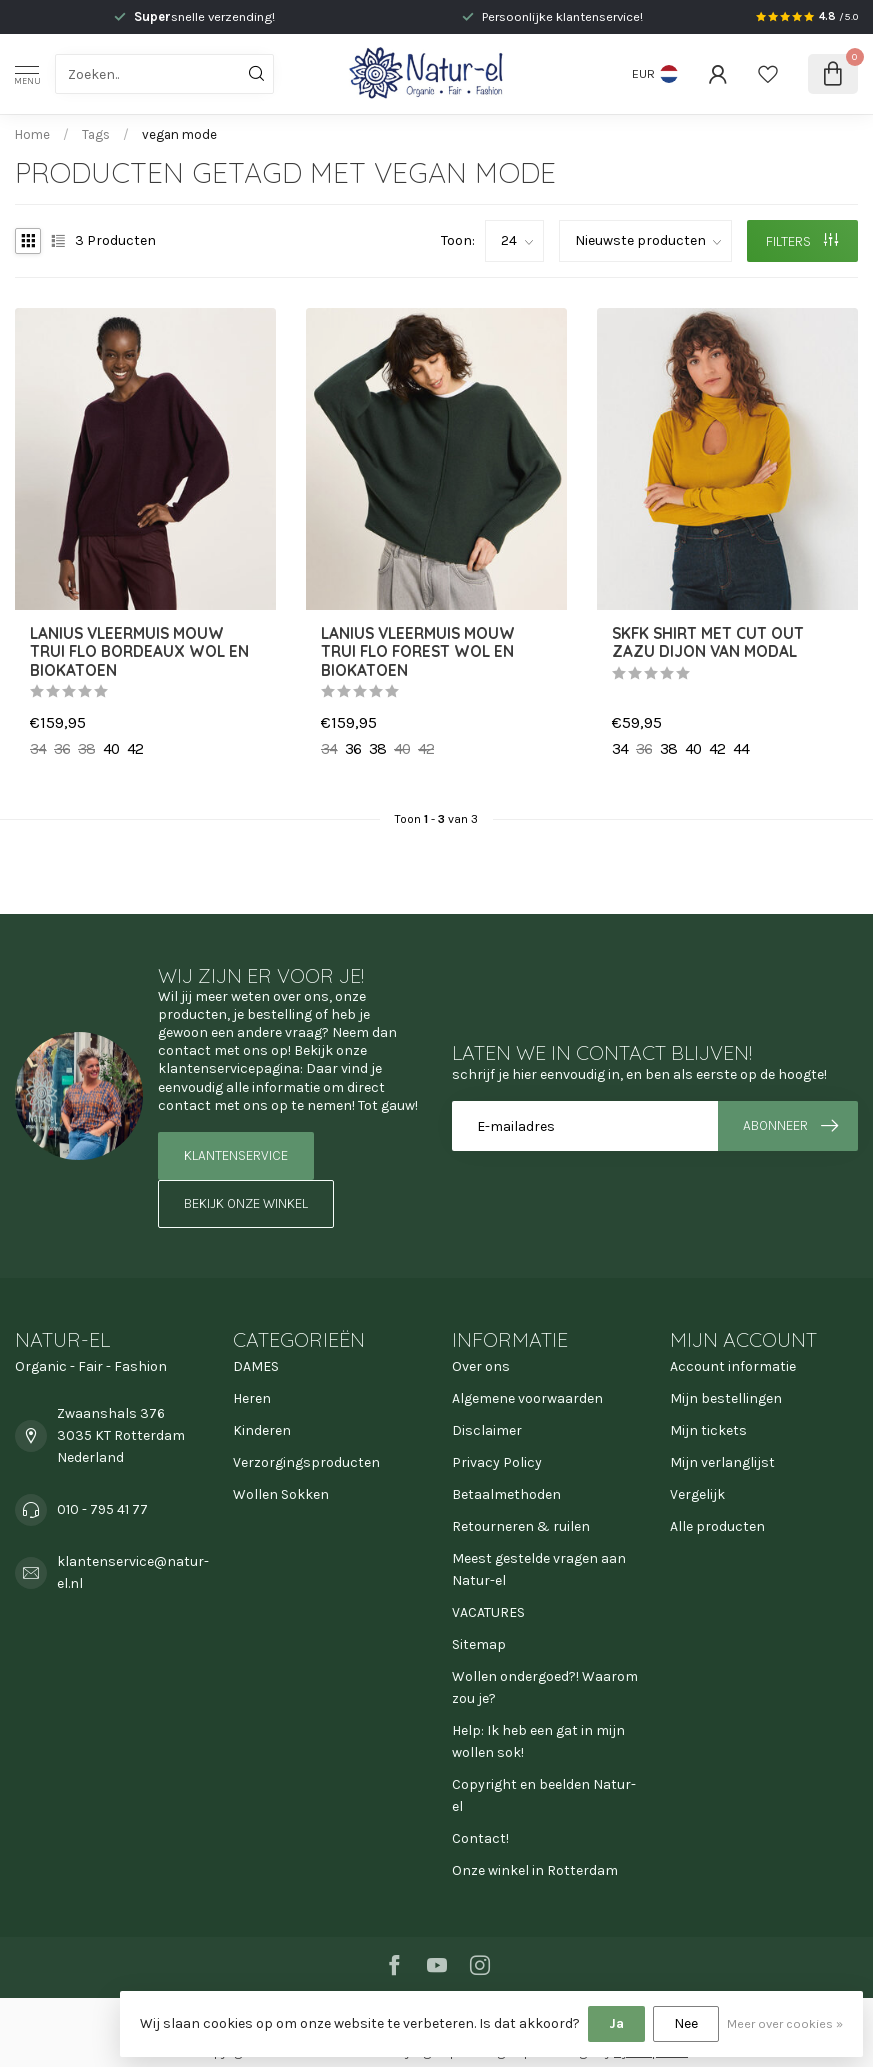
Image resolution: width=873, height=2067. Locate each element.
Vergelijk (697, 1494)
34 (38, 749)
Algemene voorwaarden (527, 1398)
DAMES (256, 1366)
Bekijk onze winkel (246, 1203)
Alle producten (717, 1526)
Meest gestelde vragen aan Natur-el (539, 1569)
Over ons (481, 1366)
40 (111, 749)
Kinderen (262, 1430)
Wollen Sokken (281, 1494)
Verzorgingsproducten (306, 1462)
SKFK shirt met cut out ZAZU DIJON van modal (708, 643)
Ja (616, 2023)
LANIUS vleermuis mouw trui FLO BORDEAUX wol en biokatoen (139, 652)
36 (62, 749)
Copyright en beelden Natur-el (544, 1795)
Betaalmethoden (506, 1494)
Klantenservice (236, 1155)
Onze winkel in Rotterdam (535, 1870)
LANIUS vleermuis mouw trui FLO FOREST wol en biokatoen (418, 652)
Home (32, 134)
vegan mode (179, 134)
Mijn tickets (708, 1430)
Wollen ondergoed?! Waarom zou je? (545, 1687)
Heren (252, 1398)
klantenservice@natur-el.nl (133, 1572)
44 (741, 749)
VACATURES (488, 1612)
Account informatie (733, 1366)
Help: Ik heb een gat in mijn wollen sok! (538, 1741)
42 (135, 749)
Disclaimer (487, 1430)
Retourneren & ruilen (521, 1526)
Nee (686, 2023)
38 (86, 749)
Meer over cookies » (785, 2023)
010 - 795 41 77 (102, 1509)
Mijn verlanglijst (722, 1462)
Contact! (480, 1838)
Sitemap (479, 1644)
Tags (96, 134)
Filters (802, 241)
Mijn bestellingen (726, 1398)
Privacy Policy (497, 1462)
